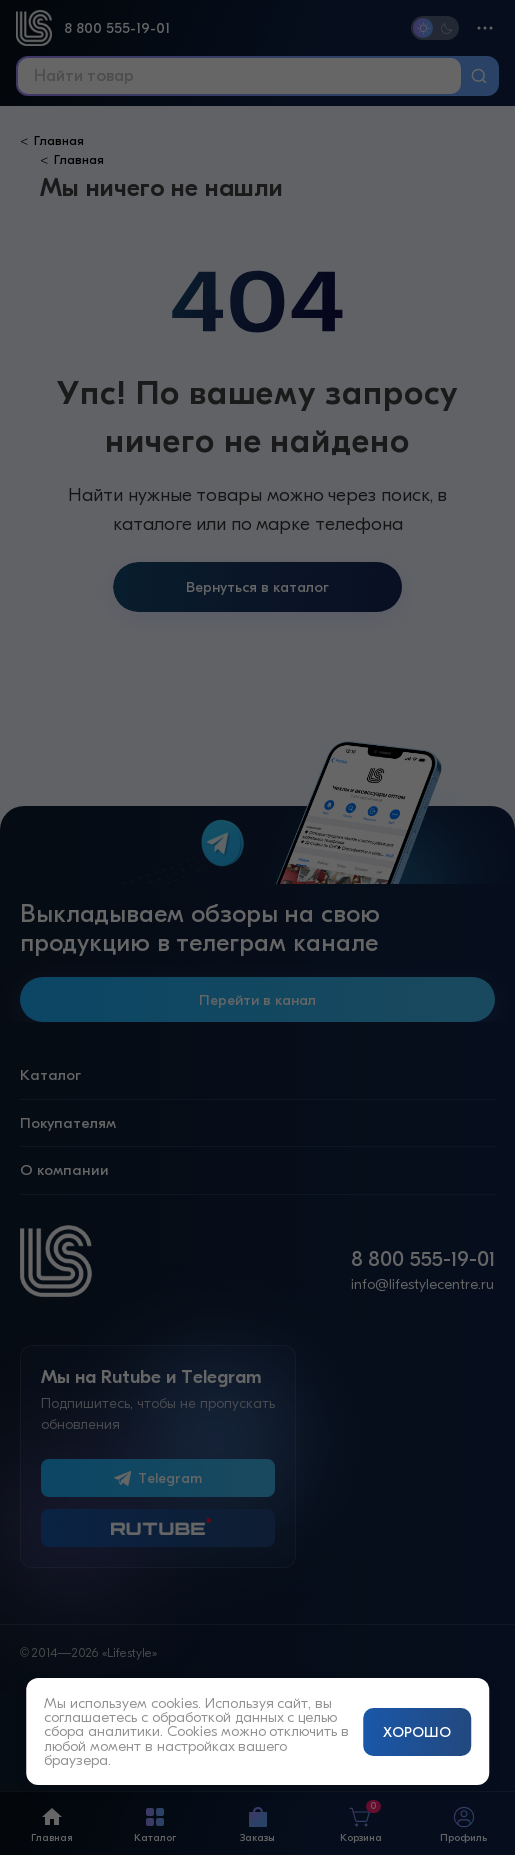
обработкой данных (218, 1717)
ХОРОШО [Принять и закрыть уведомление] (417, 1732)
